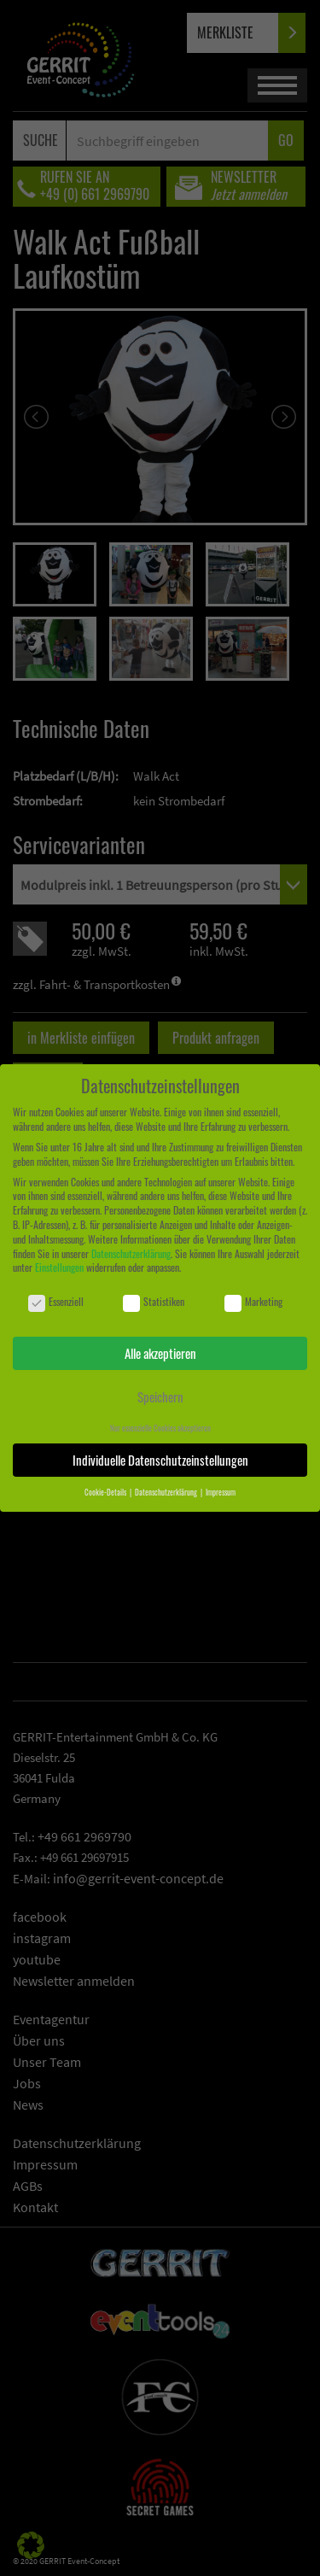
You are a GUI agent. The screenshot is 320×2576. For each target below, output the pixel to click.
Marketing (253, 1302)
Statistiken (153, 1302)
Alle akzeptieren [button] (160, 1353)
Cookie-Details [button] (106, 1492)
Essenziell (56, 1302)
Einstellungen (59, 1267)
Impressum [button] (221, 1492)
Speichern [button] (160, 1396)
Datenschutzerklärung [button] (167, 1492)
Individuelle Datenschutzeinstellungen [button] (160, 1459)
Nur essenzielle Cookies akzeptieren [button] (160, 1428)
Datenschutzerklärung (131, 1253)
